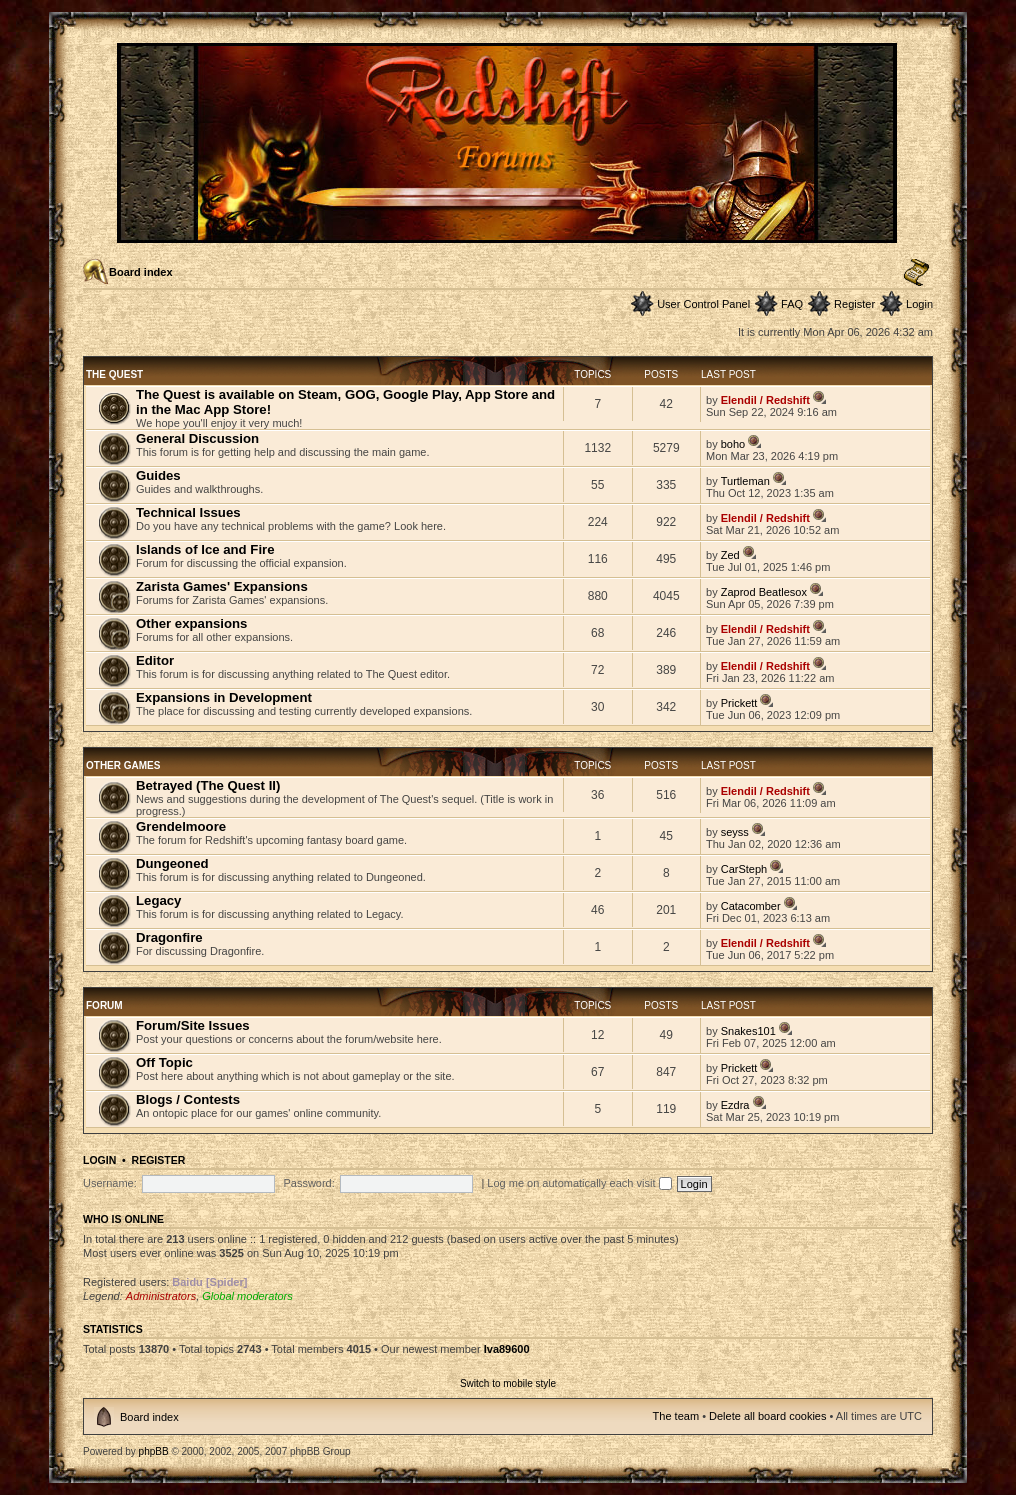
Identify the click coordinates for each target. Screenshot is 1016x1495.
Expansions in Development (224, 697)
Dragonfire (169, 937)
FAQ (792, 304)
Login (919, 304)
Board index (141, 272)
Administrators (161, 1296)
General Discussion (197, 438)
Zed (730, 555)
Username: (110, 1183)
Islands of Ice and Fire (205, 549)
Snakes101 (748, 1031)
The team (676, 1416)
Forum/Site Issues (193, 1025)
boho (733, 444)
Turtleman (745, 481)
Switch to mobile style (508, 1383)
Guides (158, 475)
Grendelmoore (181, 826)
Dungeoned (172, 863)
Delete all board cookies (767, 1416)
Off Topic (164, 1062)
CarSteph (744, 869)
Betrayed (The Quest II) (208, 785)
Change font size (916, 273)
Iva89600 (507, 1349)
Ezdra (735, 1105)
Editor (155, 660)
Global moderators (247, 1296)
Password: (308, 1183)
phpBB (154, 1451)
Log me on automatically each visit (579, 1183)
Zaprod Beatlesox (764, 592)
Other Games (123, 765)
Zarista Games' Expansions (222, 586)
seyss (735, 832)
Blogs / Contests (188, 1099)
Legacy (158, 900)
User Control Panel (703, 304)
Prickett (739, 703)
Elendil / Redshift (765, 400)
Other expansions (191, 623)
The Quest (114, 374)
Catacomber (751, 906)
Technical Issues (188, 512)
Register (854, 304)
